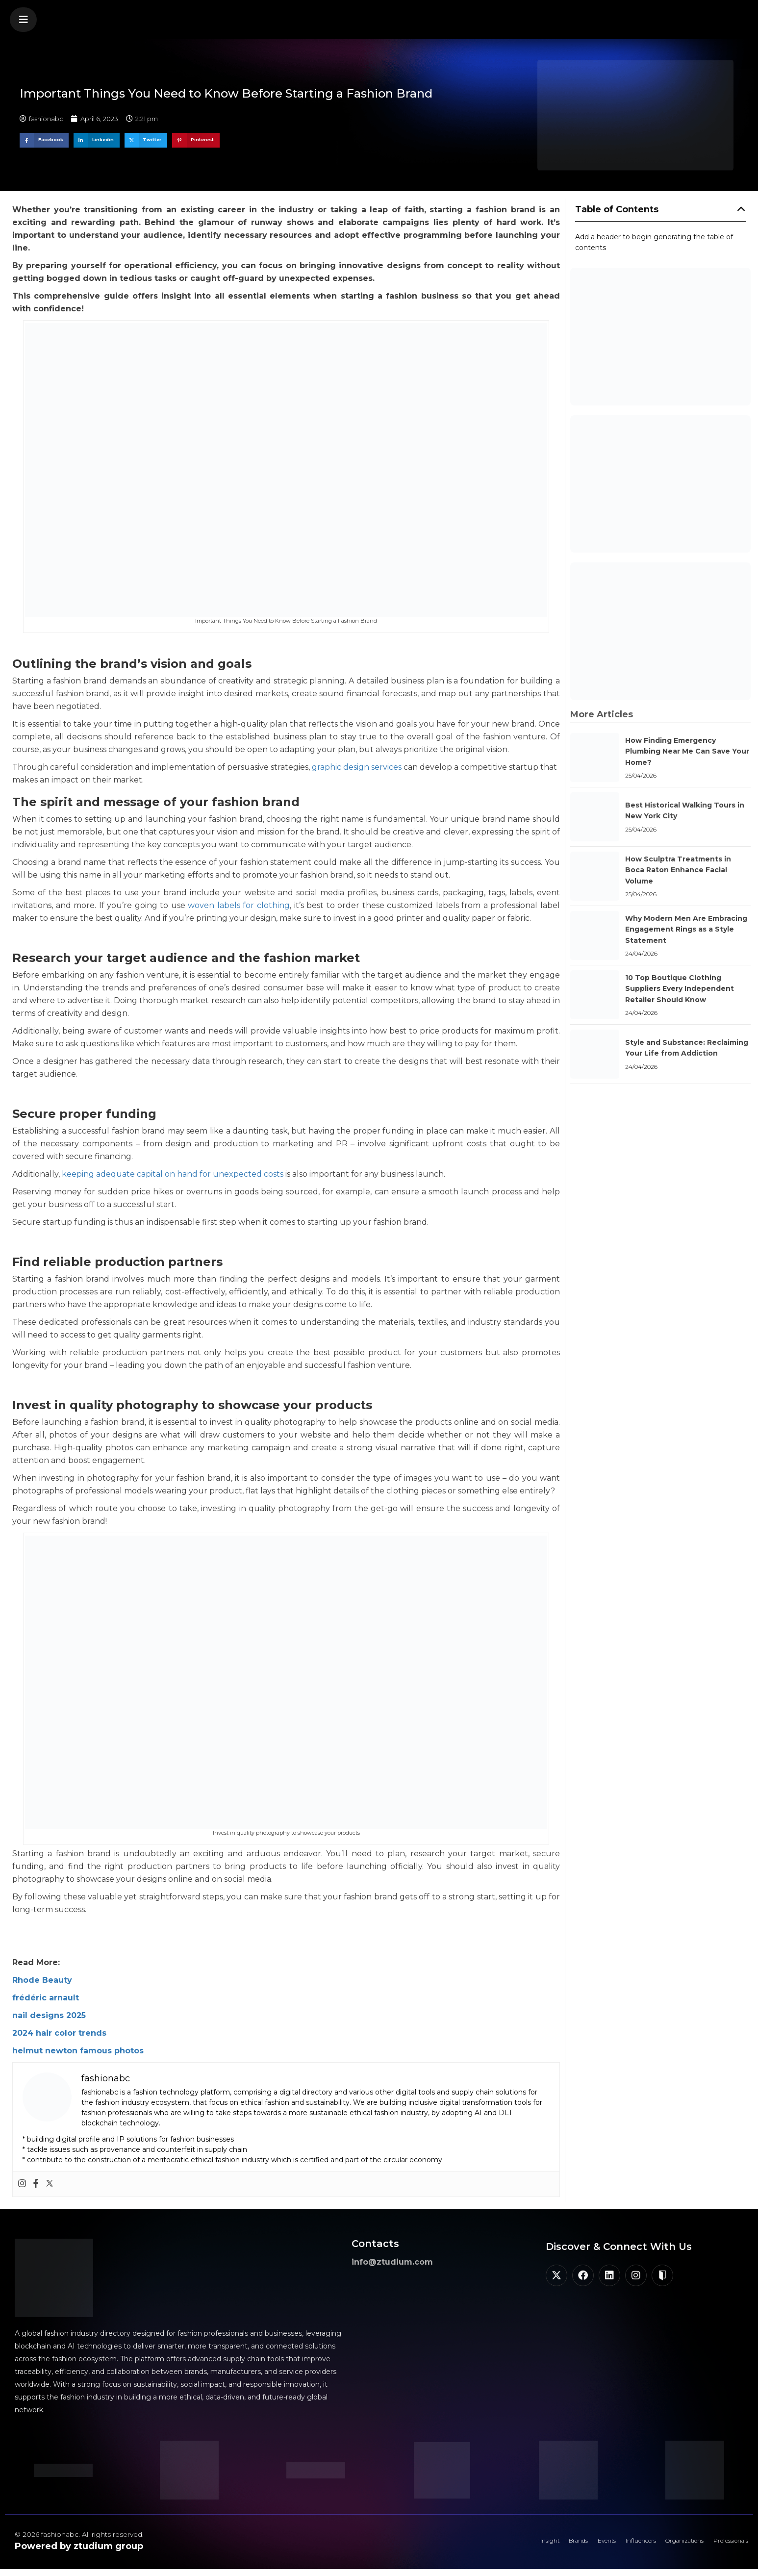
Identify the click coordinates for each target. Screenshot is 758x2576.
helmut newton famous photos (78, 2050)
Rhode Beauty (42, 1980)
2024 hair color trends (59, 2033)
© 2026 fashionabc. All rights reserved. (79, 2534)
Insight (488, 2544)
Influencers (607, 2544)
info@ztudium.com (392, 2262)
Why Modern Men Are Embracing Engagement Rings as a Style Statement (686, 929)
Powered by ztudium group (79, 2546)
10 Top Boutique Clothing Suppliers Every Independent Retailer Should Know (679, 988)
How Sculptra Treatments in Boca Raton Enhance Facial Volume (678, 870)
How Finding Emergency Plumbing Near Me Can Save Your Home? (687, 751)
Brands (525, 2544)
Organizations (663, 2544)
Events (562, 2544)
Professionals (723, 2544)
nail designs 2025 (49, 2015)
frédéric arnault (45, 1997)
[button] (23, 19)
